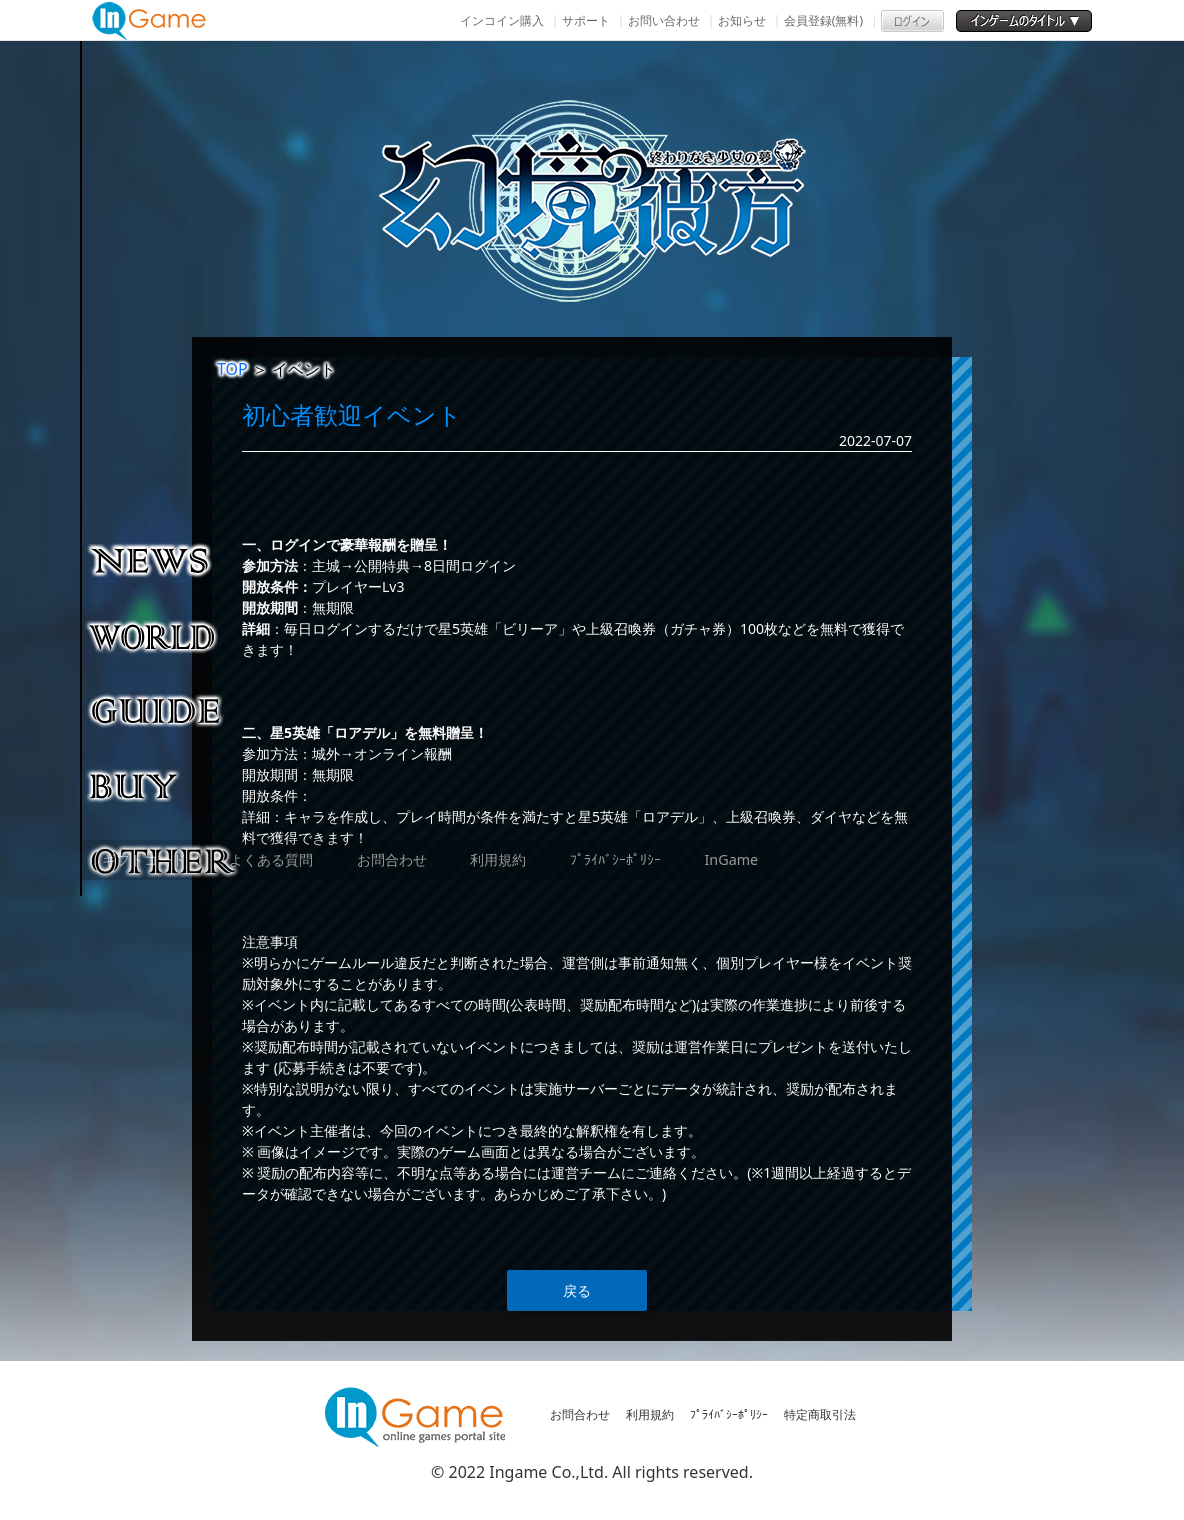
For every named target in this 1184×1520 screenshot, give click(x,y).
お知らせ (742, 20)
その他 (164, 860)
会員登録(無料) (823, 20)
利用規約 (650, 1414)
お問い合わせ (664, 20)
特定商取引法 (820, 1414)
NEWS (164, 560)
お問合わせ (580, 1414)
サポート (586, 20)
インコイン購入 (502, 20)
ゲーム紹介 (164, 635)
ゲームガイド (164, 710)
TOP (232, 369)
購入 (164, 785)
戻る (577, 1290)
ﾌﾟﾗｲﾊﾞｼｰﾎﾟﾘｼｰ (729, 1414)
